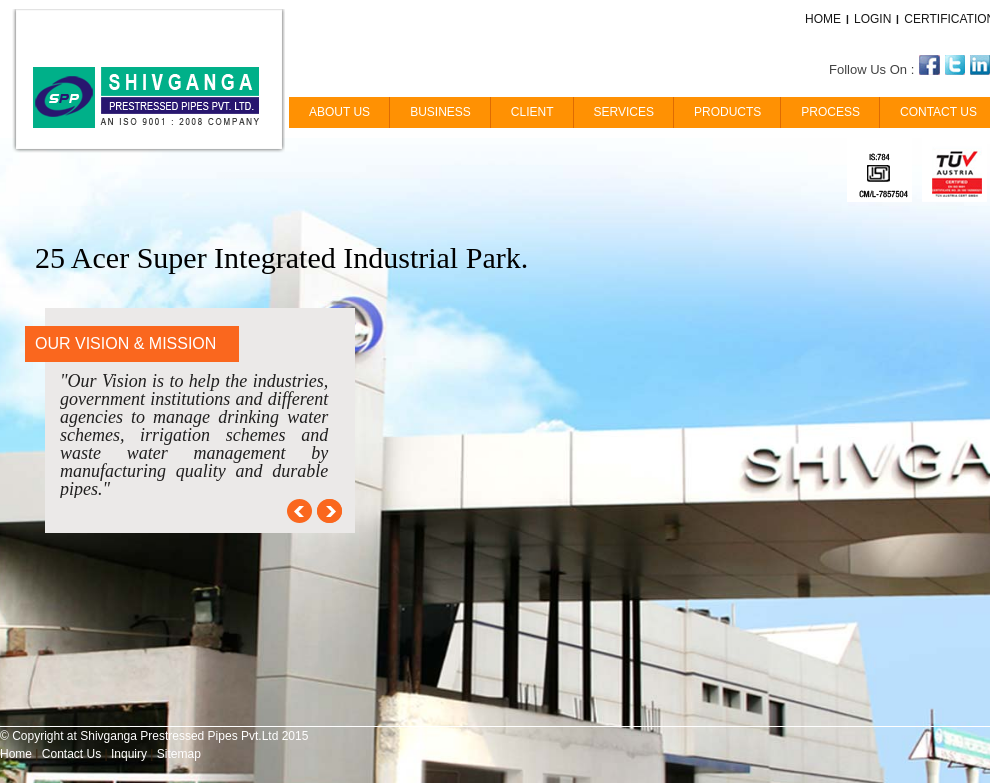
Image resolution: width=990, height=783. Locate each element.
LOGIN (872, 19)
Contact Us (71, 754)
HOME (823, 19)
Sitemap (179, 754)
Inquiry (129, 754)
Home (16, 754)
